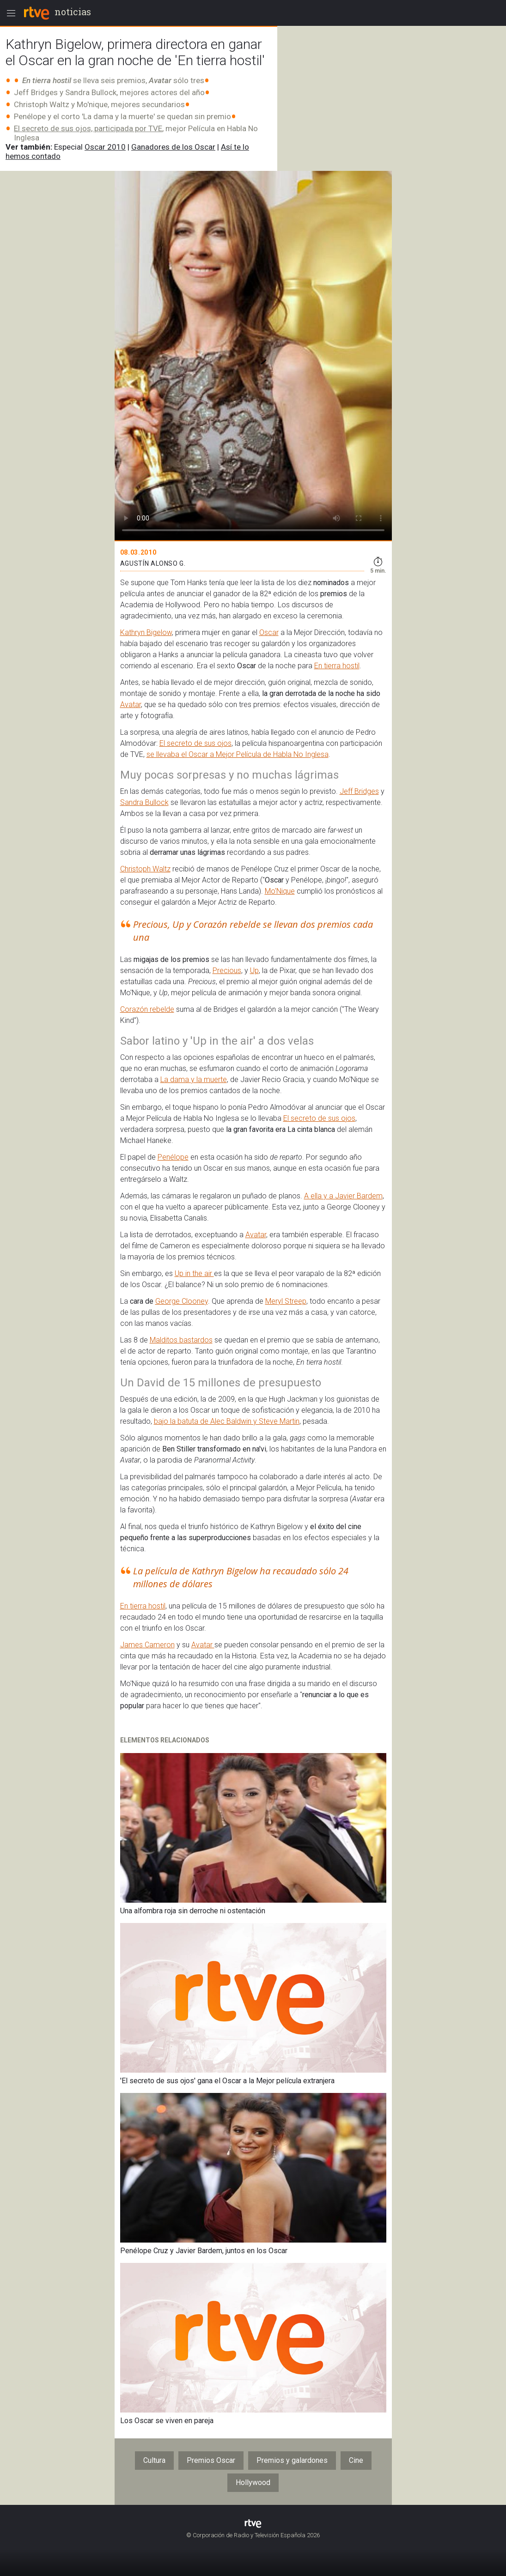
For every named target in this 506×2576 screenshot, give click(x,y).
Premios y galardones (292, 2460)
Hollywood (253, 2482)
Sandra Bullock (144, 802)
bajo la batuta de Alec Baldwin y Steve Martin (226, 1421)
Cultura (154, 2460)
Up (254, 970)
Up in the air (194, 1273)
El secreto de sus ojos (195, 743)
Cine (356, 2460)
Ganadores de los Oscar (173, 146)
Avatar (130, 704)
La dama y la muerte (193, 1079)
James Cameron (147, 1644)
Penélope (173, 1157)
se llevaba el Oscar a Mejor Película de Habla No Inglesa (237, 754)
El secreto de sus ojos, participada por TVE (88, 128)
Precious (227, 970)
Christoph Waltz (145, 869)
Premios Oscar (211, 2460)
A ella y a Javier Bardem (343, 1195)
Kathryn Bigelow (146, 632)
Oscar (269, 632)
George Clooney (181, 1301)
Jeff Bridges (359, 791)
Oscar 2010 (105, 146)
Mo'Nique (280, 891)
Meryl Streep (285, 1301)
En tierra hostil (337, 665)
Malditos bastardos (181, 1340)
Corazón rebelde (147, 1009)
